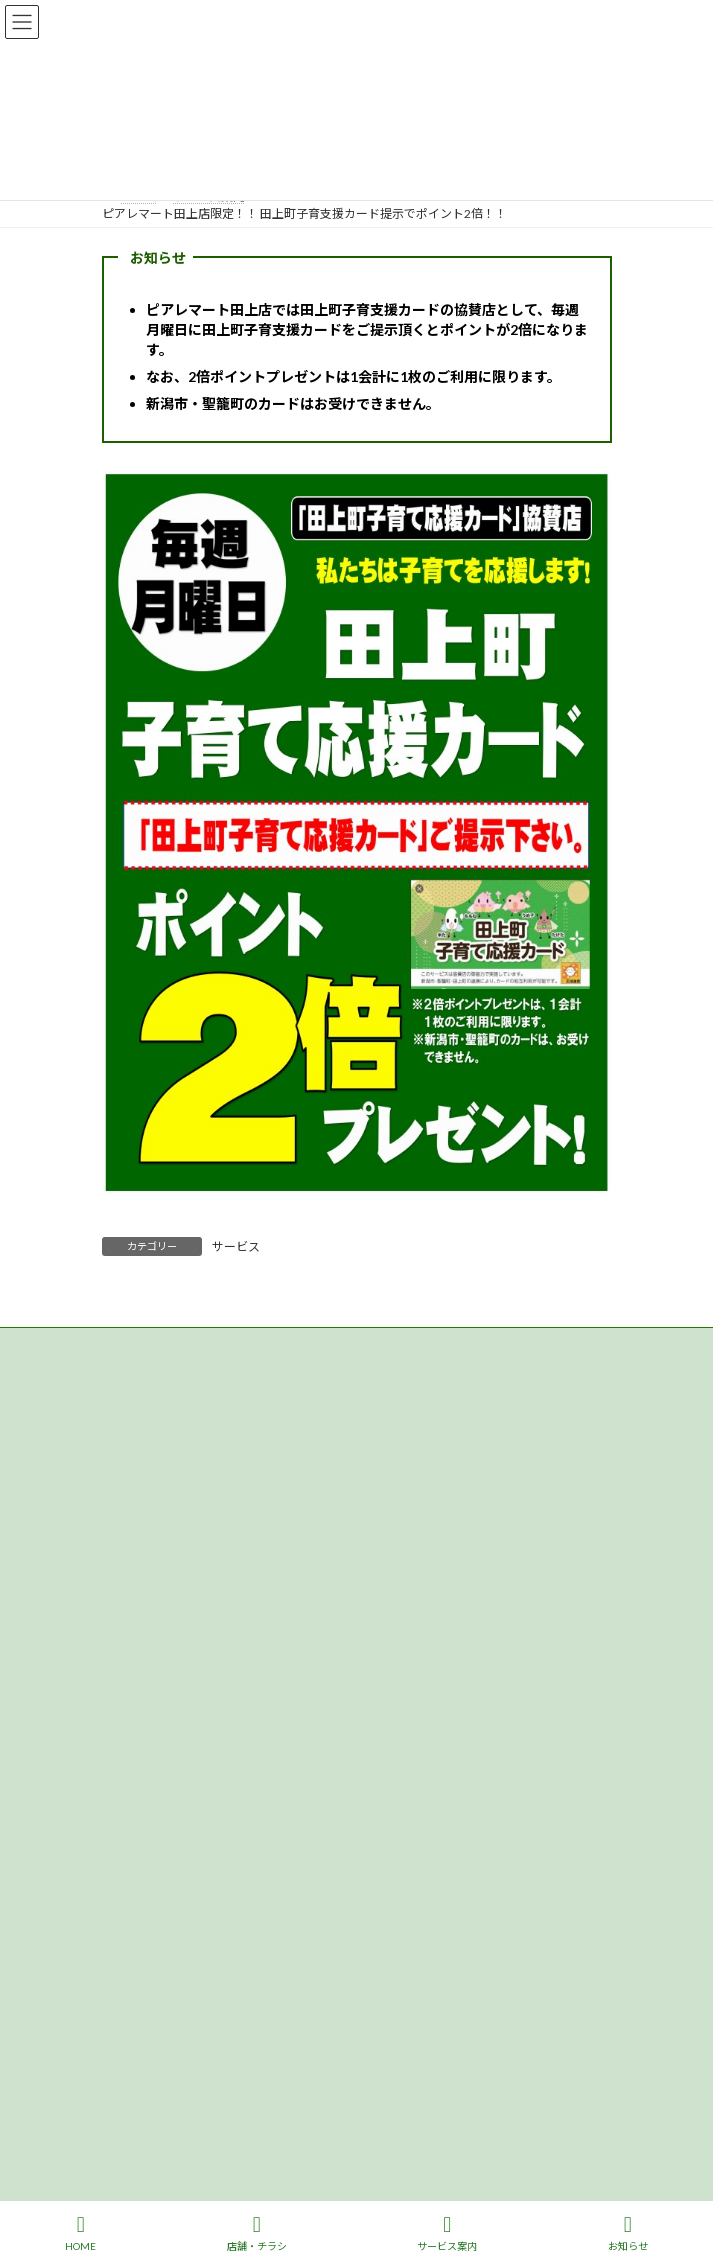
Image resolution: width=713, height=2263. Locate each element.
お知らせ (628, 2233)
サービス (236, 1246)
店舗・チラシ (257, 2233)
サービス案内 (447, 2233)
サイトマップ (138, 1382)
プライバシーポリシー (162, 1345)
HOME (80, 2233)
